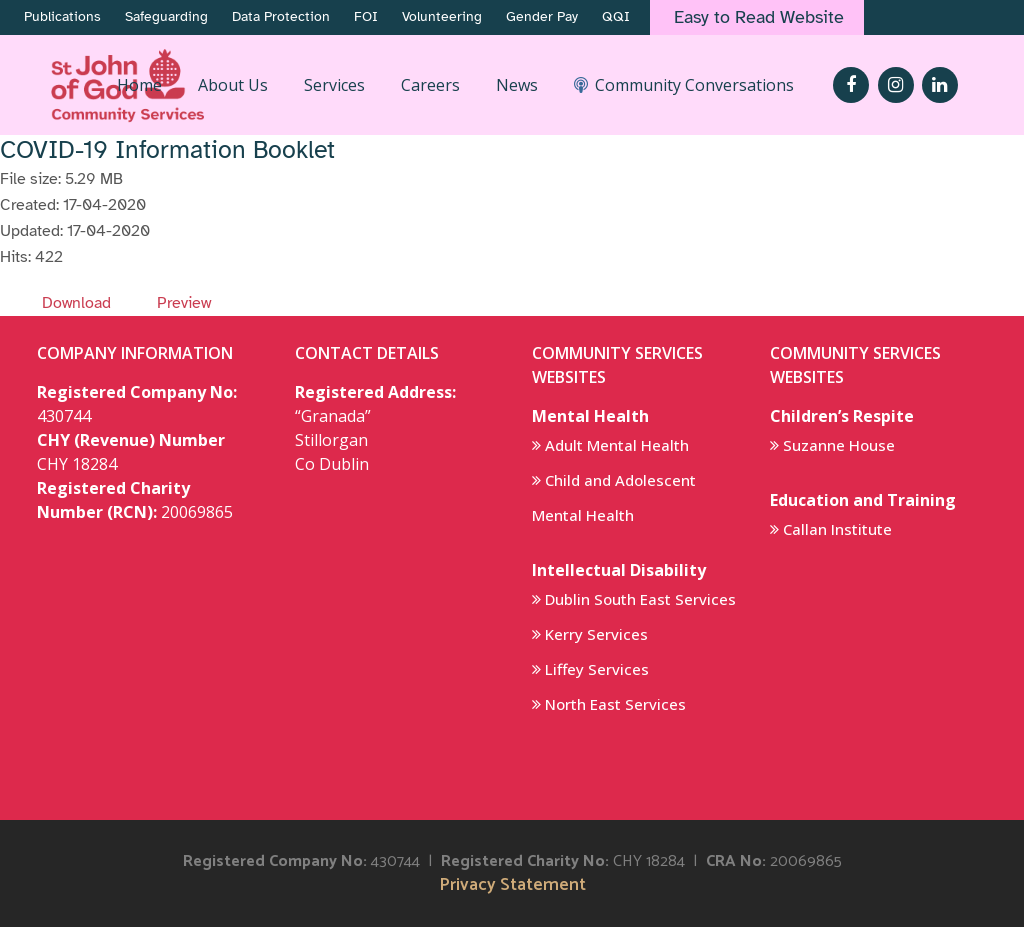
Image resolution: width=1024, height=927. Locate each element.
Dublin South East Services (640, 599)
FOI (366, 16)
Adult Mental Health (617, 445)
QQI (616, 16)
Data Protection (281, 16)
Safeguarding (166, 16)
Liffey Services (597, 669)
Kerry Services (596, 634)
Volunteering (442, 16)
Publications (62, 16)
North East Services (615, 704)
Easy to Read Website (759, 16)
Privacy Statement (512, 885)
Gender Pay (542, 16)
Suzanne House (839, 445)
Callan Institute (837, 529)
